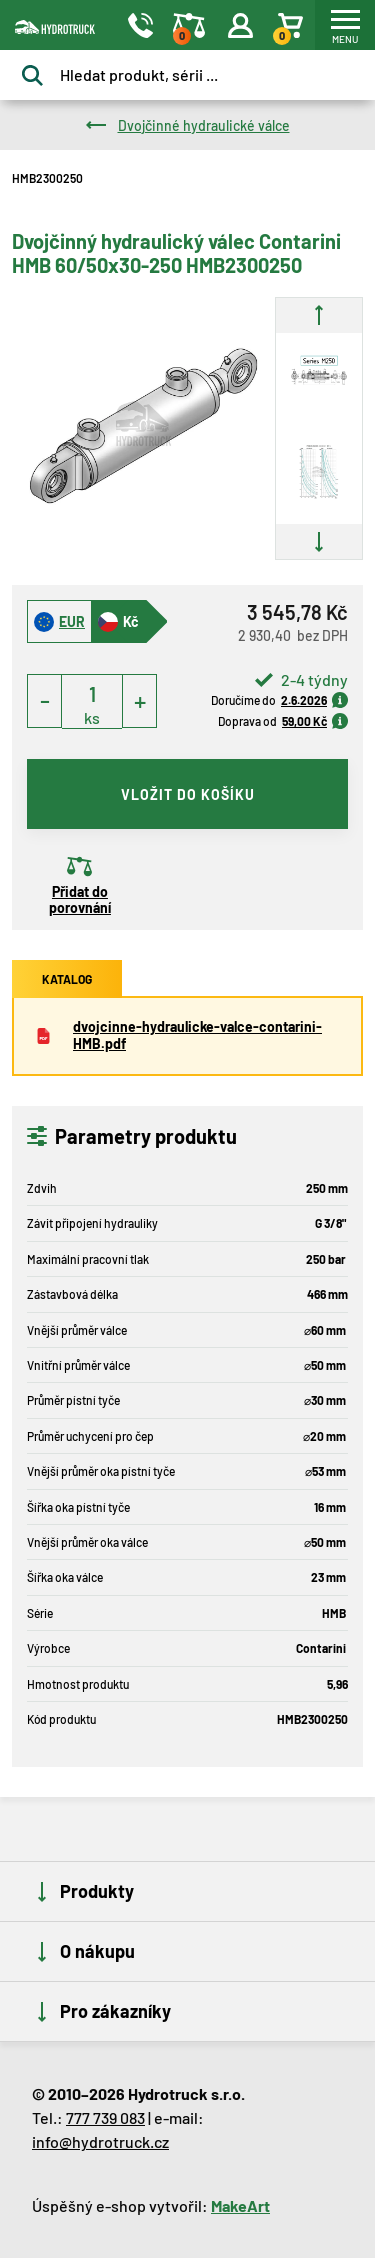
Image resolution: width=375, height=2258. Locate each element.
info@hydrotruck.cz (100, 2141)
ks (92, 717)
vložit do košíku (188, 794)
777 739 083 (105, 2117)
